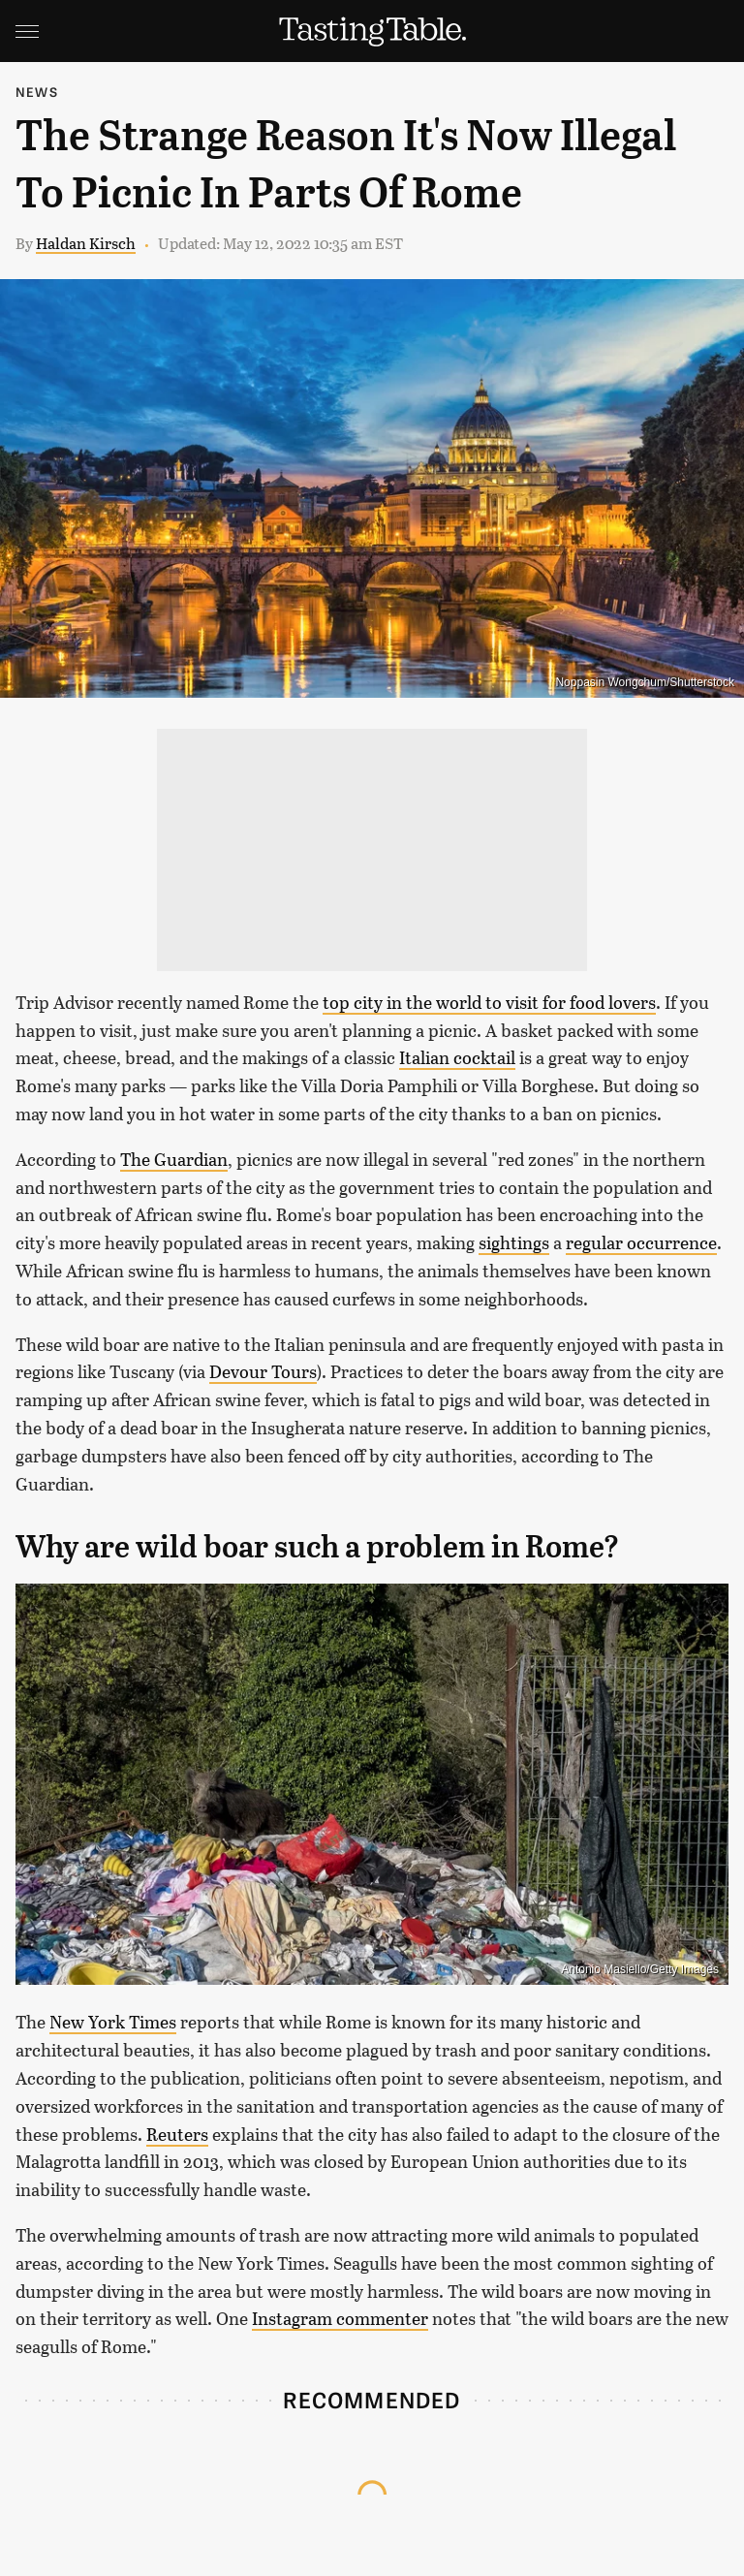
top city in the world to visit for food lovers (489, 1002)
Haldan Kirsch (86, 243)
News (37, 91)
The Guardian (174, 1159)
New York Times (112, 2021)
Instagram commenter (340, 2318)
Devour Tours (263, 1371)
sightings (514, 1242)
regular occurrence (641, 1242)
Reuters (177, 2134)
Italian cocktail (457, 1057)
